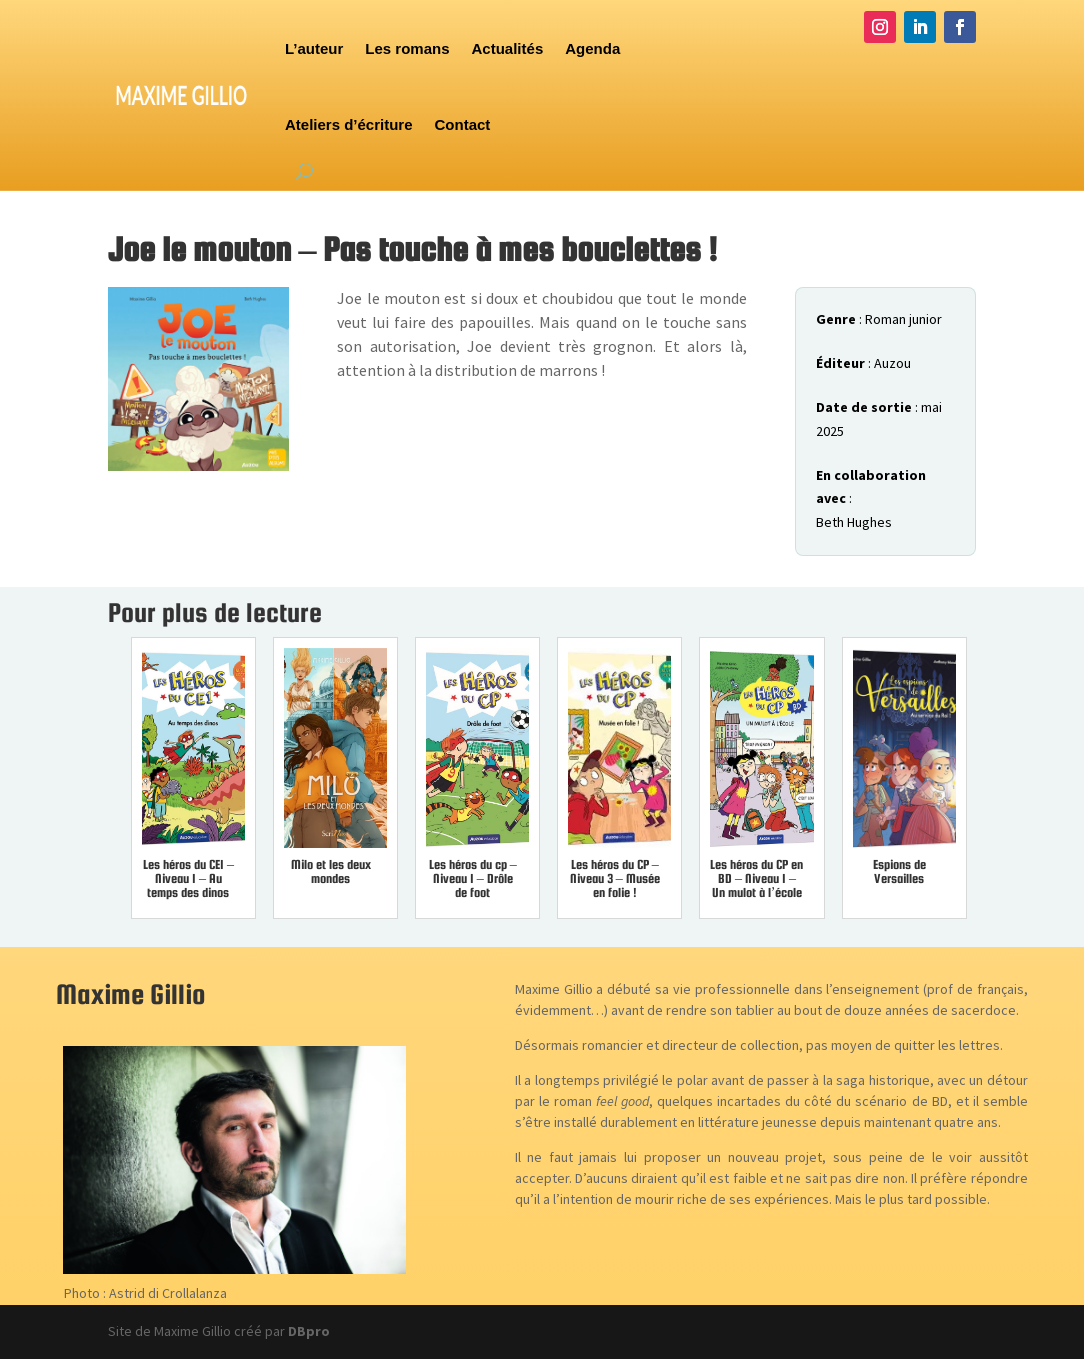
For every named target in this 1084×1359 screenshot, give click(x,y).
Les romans (407, 48)
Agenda (592, 48)
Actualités (508, 48)
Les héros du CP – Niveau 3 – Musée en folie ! (615, 878)
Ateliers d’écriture (349, 124)
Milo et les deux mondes (331, 871)
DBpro (309, 1331)
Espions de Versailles (899, 871)
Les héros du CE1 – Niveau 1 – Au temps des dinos (188, 878)
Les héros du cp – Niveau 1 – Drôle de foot (473, 878)
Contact (463, 124)
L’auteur (314, 48)
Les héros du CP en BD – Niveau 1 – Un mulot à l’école (756, 878)
